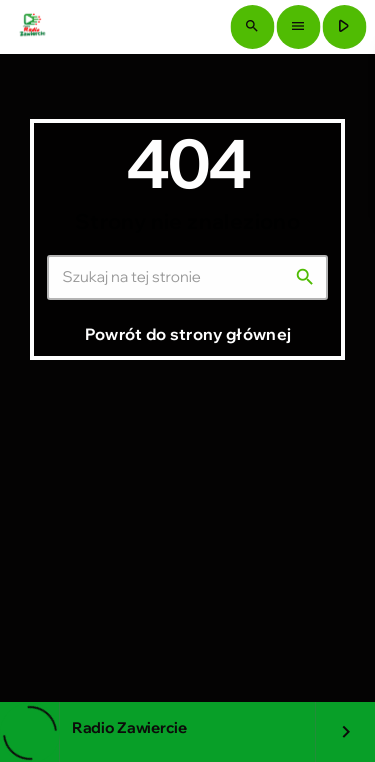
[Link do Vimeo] (32, 27)
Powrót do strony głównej (188, 334)
